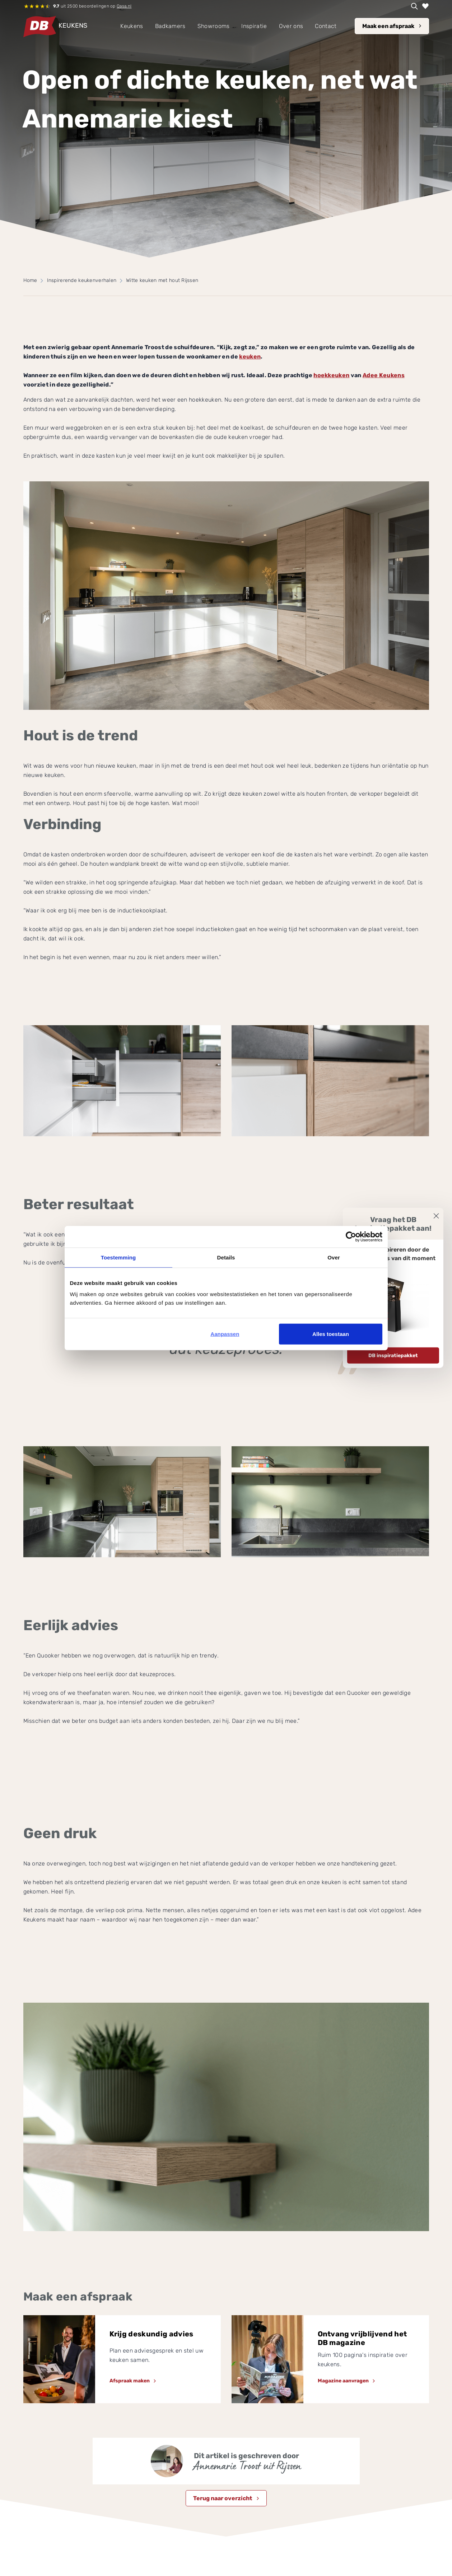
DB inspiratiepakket (393, 1355)
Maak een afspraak (388, 26)
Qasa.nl (124, 6)
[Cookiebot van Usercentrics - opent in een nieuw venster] (351, 1236)
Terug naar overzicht (222, 2498)
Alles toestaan (330, 1334)
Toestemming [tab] (118, 1257)
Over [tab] (333, 1257)
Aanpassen (224, 1334)
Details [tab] (226, 1257)
